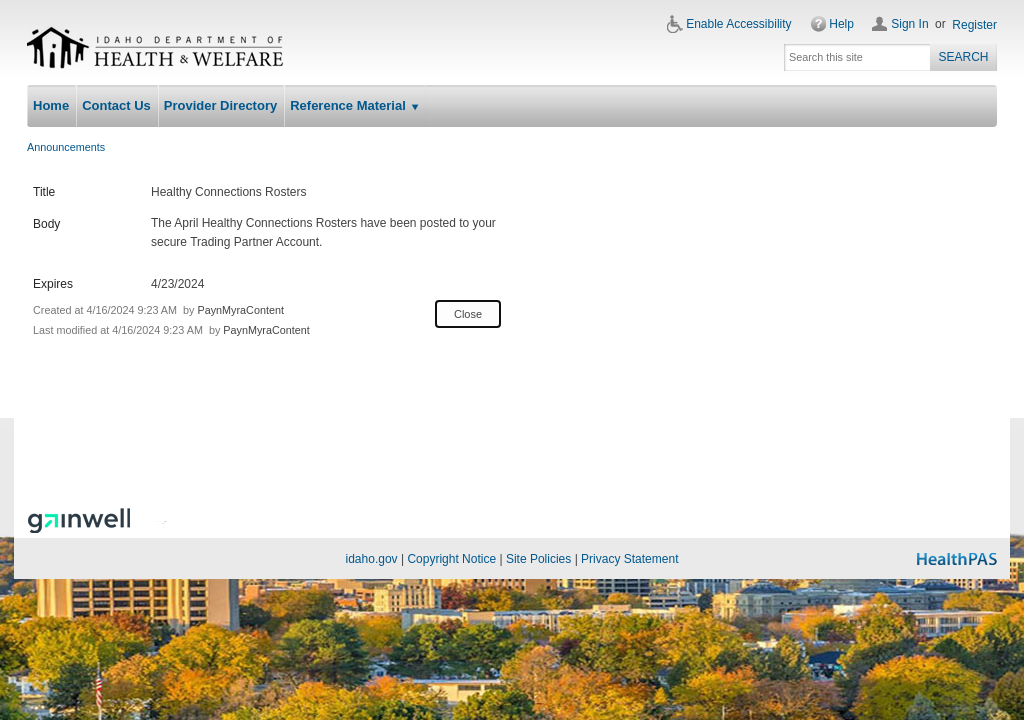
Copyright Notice (451, 559)
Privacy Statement (629, 559)
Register (974, 25)
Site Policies (538, 559)
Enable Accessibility (738, 24)
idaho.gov (372, 559)
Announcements (66, 147)
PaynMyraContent (240, 310)
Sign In (909, 24)
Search (963, 57)
